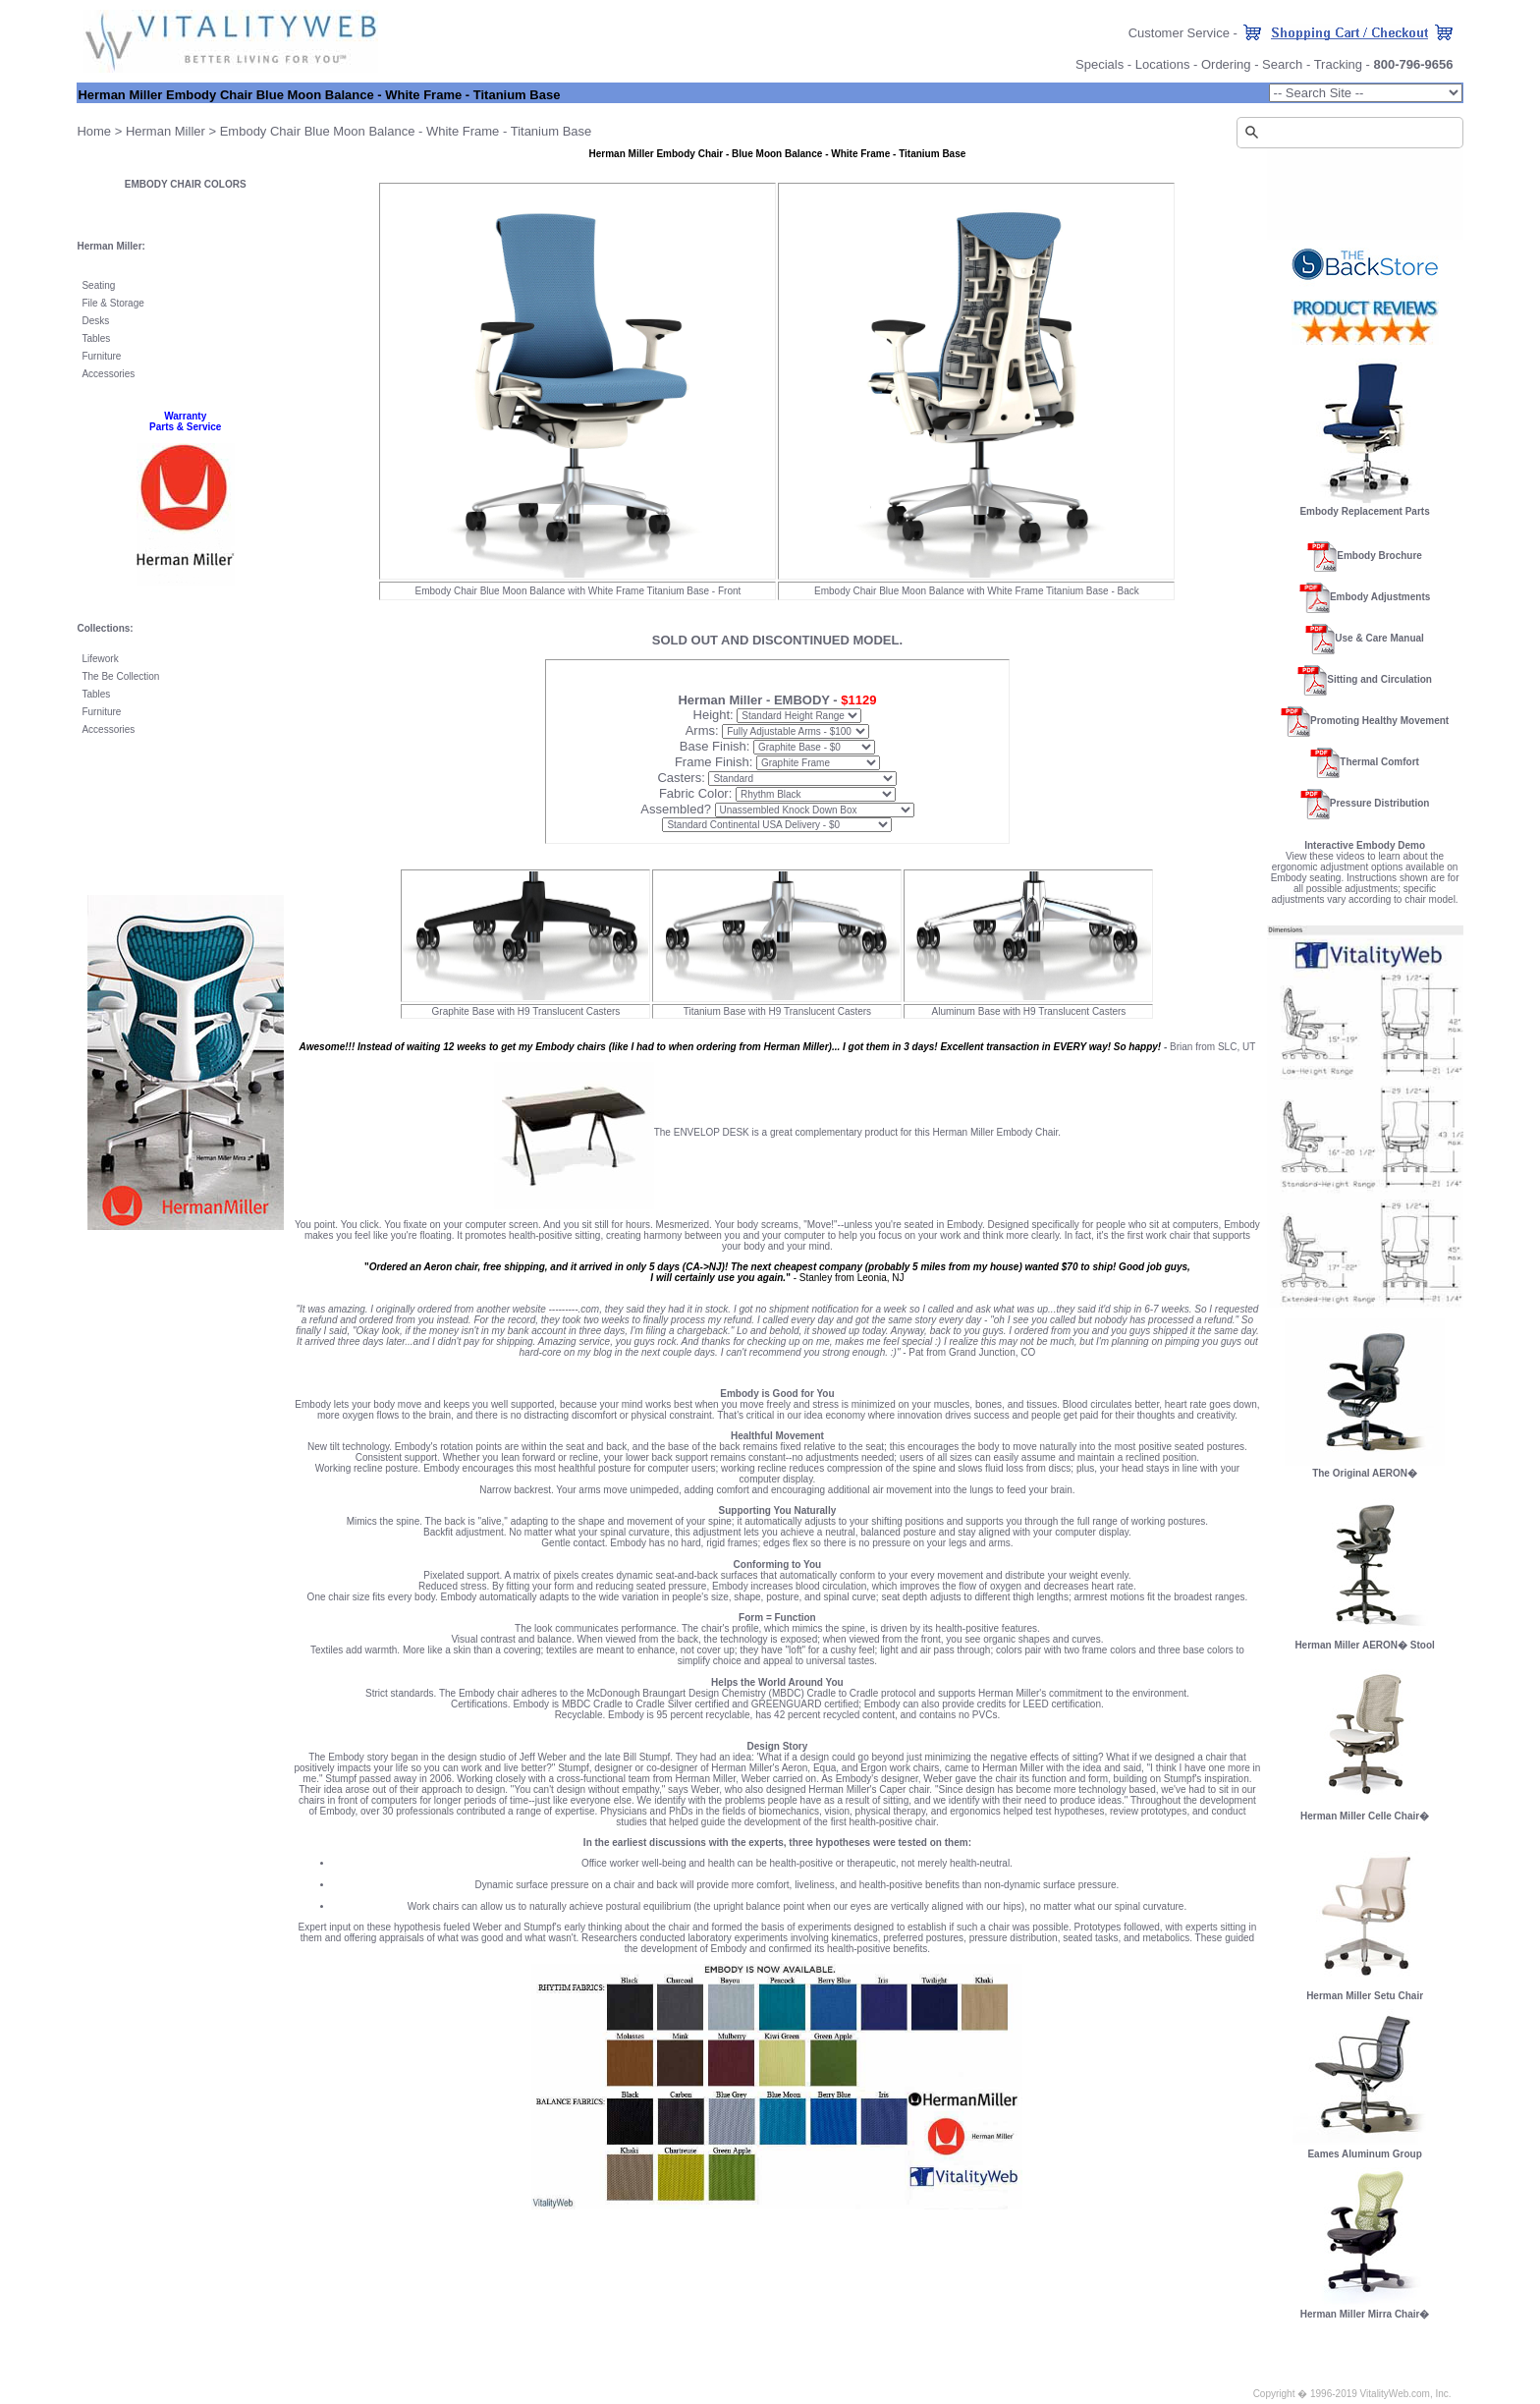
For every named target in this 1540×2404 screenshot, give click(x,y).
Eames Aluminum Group (1364, 2154)
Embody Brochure (1379, 555)
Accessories (108, 373)
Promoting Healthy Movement (1379, 720)
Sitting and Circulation (1379, 679)
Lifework (100, 658)
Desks (95, 320)
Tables (96, 338)
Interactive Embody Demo (1364, 845)
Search (1282, 64)
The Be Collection (120, 676)
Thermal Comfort (1379, 761)
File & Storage (112, 303)
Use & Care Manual (1379, 638)
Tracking (1338, 64)
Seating (98, 285)
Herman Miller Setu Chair (1365, 1991)
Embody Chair (260, 131)
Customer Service (1179, 33)
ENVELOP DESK (711, 1132)
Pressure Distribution (1380, 803)
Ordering (1226, 64)
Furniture (101, 356)
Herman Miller (165, 131)
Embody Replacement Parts (1364, 511)
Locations (1162, 64)
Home (94, 131)
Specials (1099, 64)
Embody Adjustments (1380, 596)
